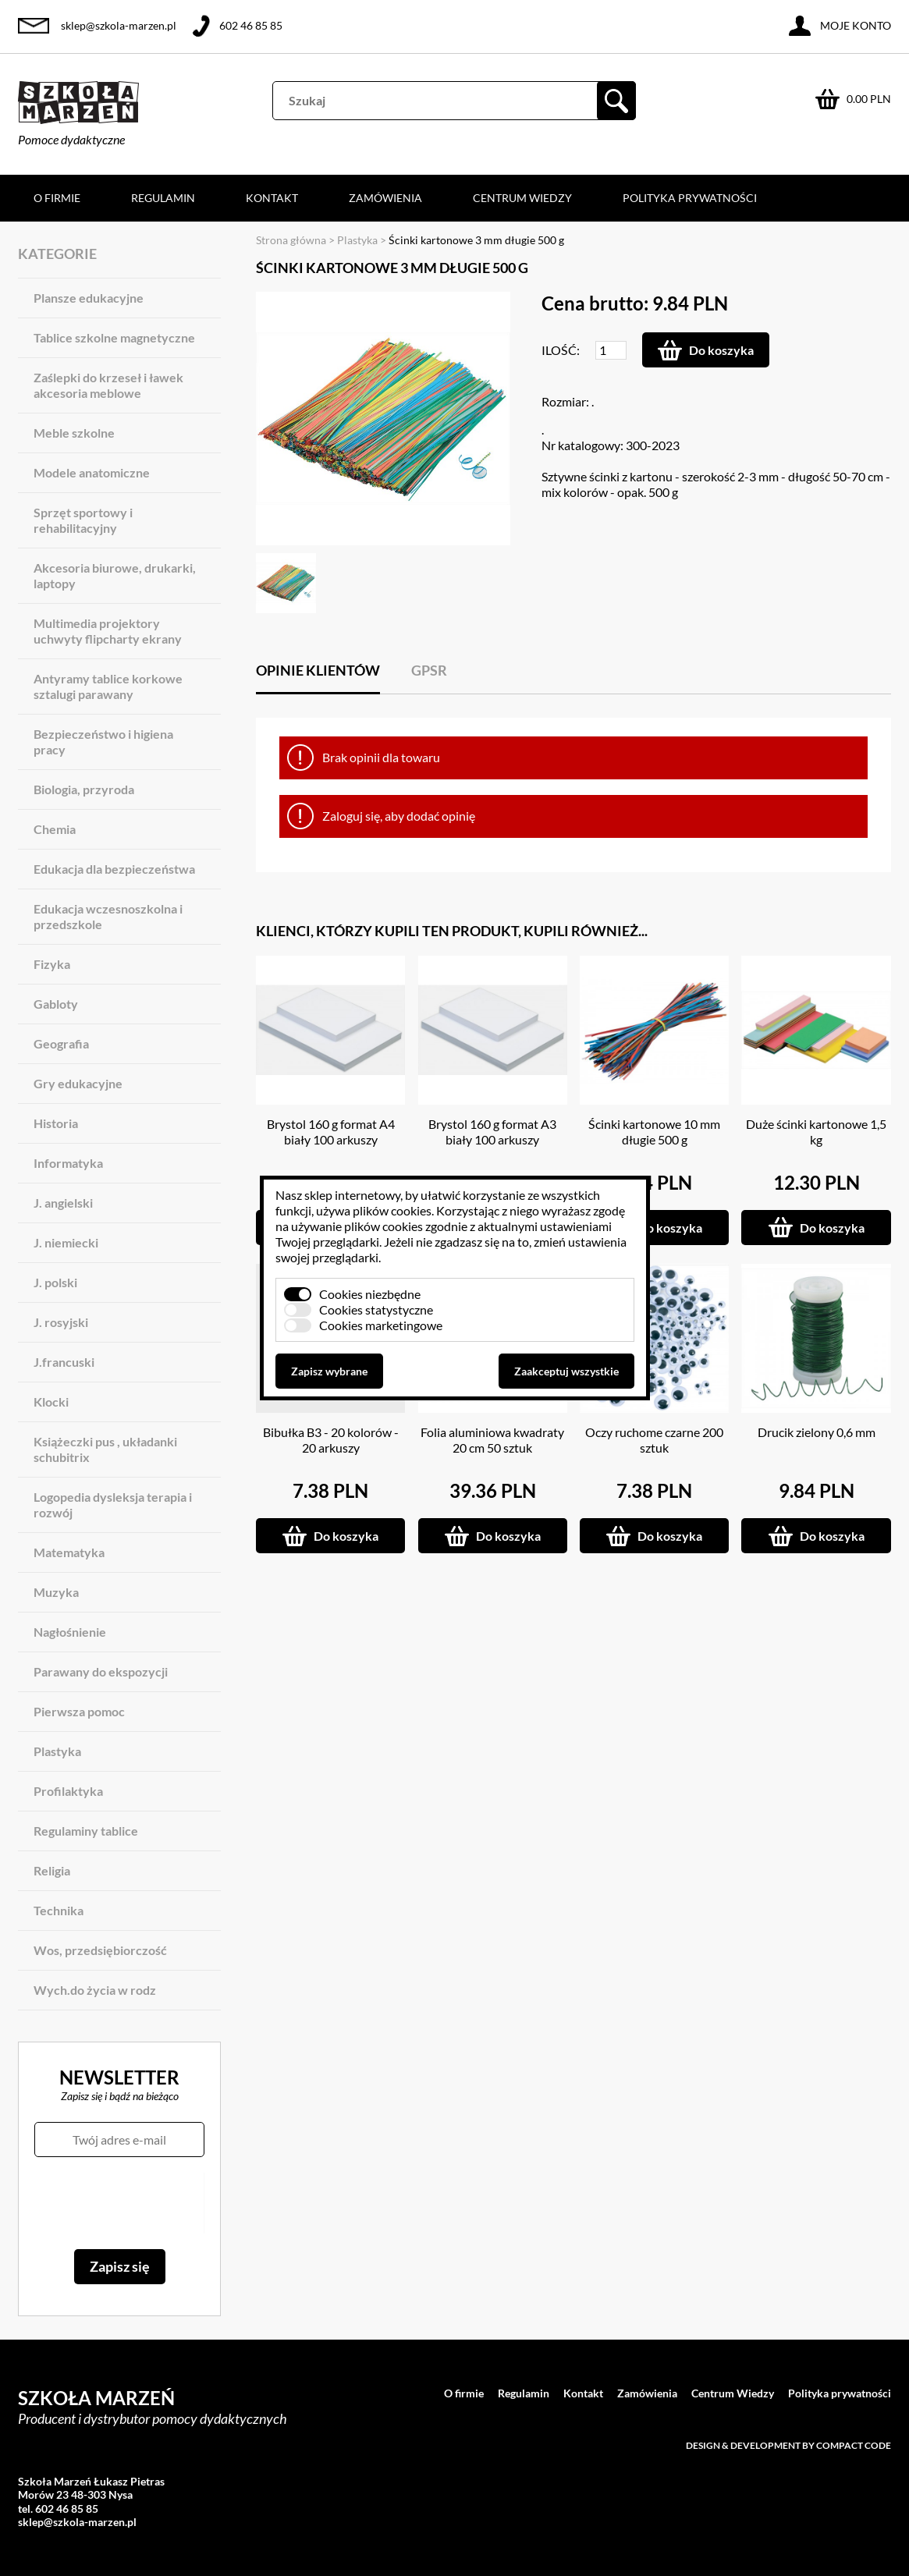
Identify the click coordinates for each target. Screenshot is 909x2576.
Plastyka (57, 1751)
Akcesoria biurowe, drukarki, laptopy (115, 575)
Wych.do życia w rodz (95, 1989)
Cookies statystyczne (376, 1309)
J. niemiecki (66, 1242)
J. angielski (63, 1202)
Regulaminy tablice (86, 1830)
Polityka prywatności (690, 197)
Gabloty (56, 1003)
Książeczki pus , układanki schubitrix (105, 1449)
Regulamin (163, 197)
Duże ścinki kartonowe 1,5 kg (816, 1131)
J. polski (55, 1282)
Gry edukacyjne (78, 1083)
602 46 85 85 (250, 25)
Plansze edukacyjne (89, 297)
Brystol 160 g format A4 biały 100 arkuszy (331, 1131)
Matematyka (69, 1552)
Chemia (55, 828)
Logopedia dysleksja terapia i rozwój (113, 1504)
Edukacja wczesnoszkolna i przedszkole (108, 916)
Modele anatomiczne (92, 472)
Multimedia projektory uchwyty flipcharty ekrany (108, 631)
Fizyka (52, 963)
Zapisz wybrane (329, 1371)
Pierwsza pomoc (79, 1711)
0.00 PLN (869, 98)
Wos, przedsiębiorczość (100, 1950)
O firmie (57, 197)
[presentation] (119, 2203)
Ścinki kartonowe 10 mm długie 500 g (654, 1131)
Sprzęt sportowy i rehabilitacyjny (83, 520)
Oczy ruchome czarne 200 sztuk (654, 1440)
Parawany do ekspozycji (101, 1671)
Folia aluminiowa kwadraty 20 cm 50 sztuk (492, 1440)
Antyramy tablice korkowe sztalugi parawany (108, 686)
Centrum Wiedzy (522, 197)
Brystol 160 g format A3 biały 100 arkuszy (492, 1131)
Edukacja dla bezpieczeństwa (114, 868)
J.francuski (64, 1361)
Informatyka (68, 1162)
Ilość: (560, 349)
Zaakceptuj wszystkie (566, 1371)
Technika (58, 1910)
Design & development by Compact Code (788, 2445)
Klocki (51, 1401)
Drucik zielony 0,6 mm (816, 1432)
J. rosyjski (61, 1322)
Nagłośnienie (70, 1631)
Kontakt (272, 197)
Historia (56, 1123)
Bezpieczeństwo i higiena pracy (103, 741)
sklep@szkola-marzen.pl (118, 25)
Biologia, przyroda (84, 789)
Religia (52, 1870)
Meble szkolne (74, 432)
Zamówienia (385, 197)
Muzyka (56, 1591)
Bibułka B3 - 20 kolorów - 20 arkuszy (331, 1440)
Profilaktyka (68, 1790)
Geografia (61, 1043)
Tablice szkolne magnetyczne (114, 337)
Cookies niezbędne (370, 1293)
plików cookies (392, 1210)
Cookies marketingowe (380, 1325)
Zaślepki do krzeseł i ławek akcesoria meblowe (108, 385)
